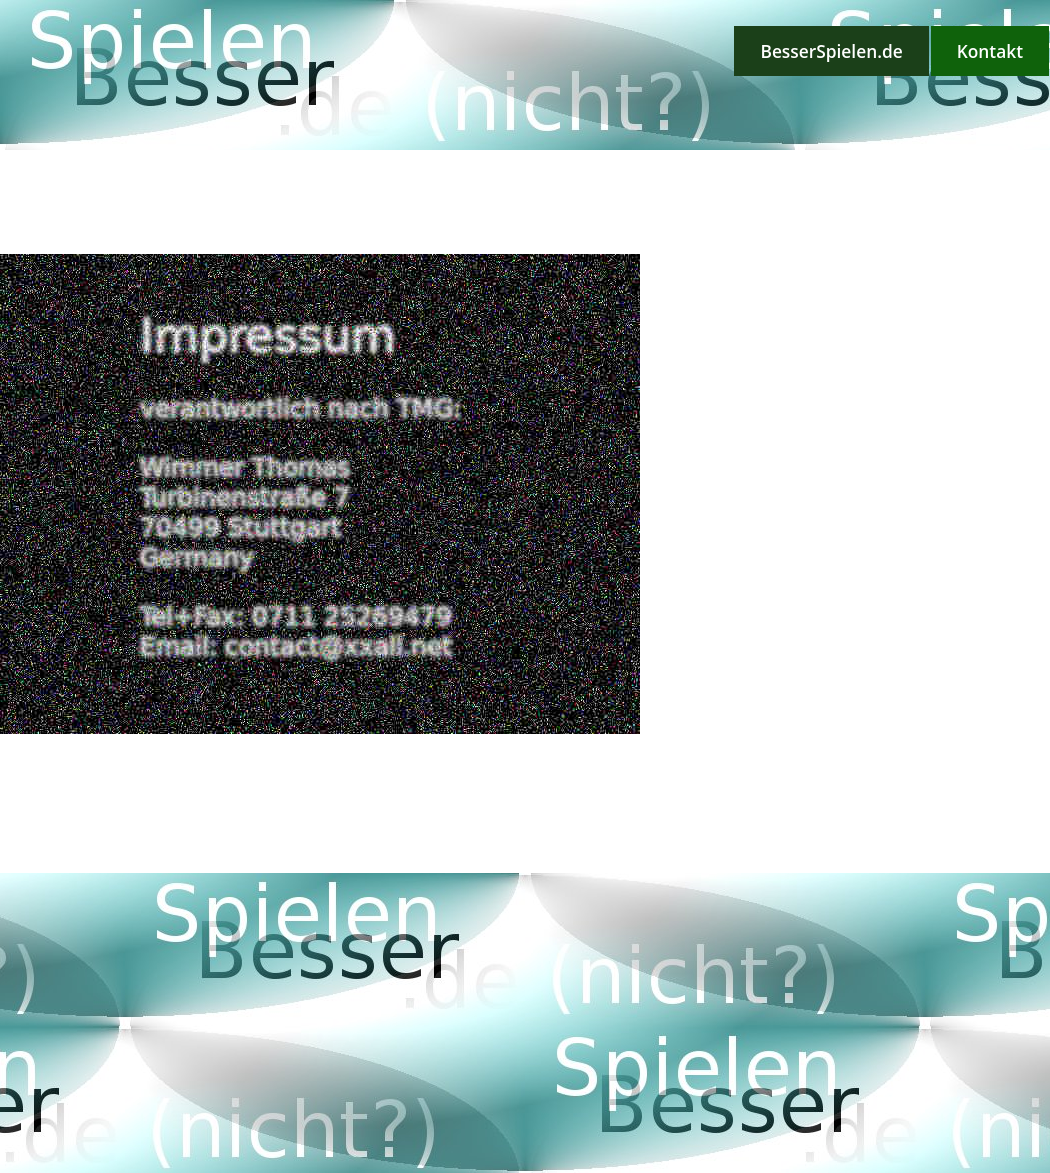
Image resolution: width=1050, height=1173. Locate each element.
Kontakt (990, 51)
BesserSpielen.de (831, 51)
